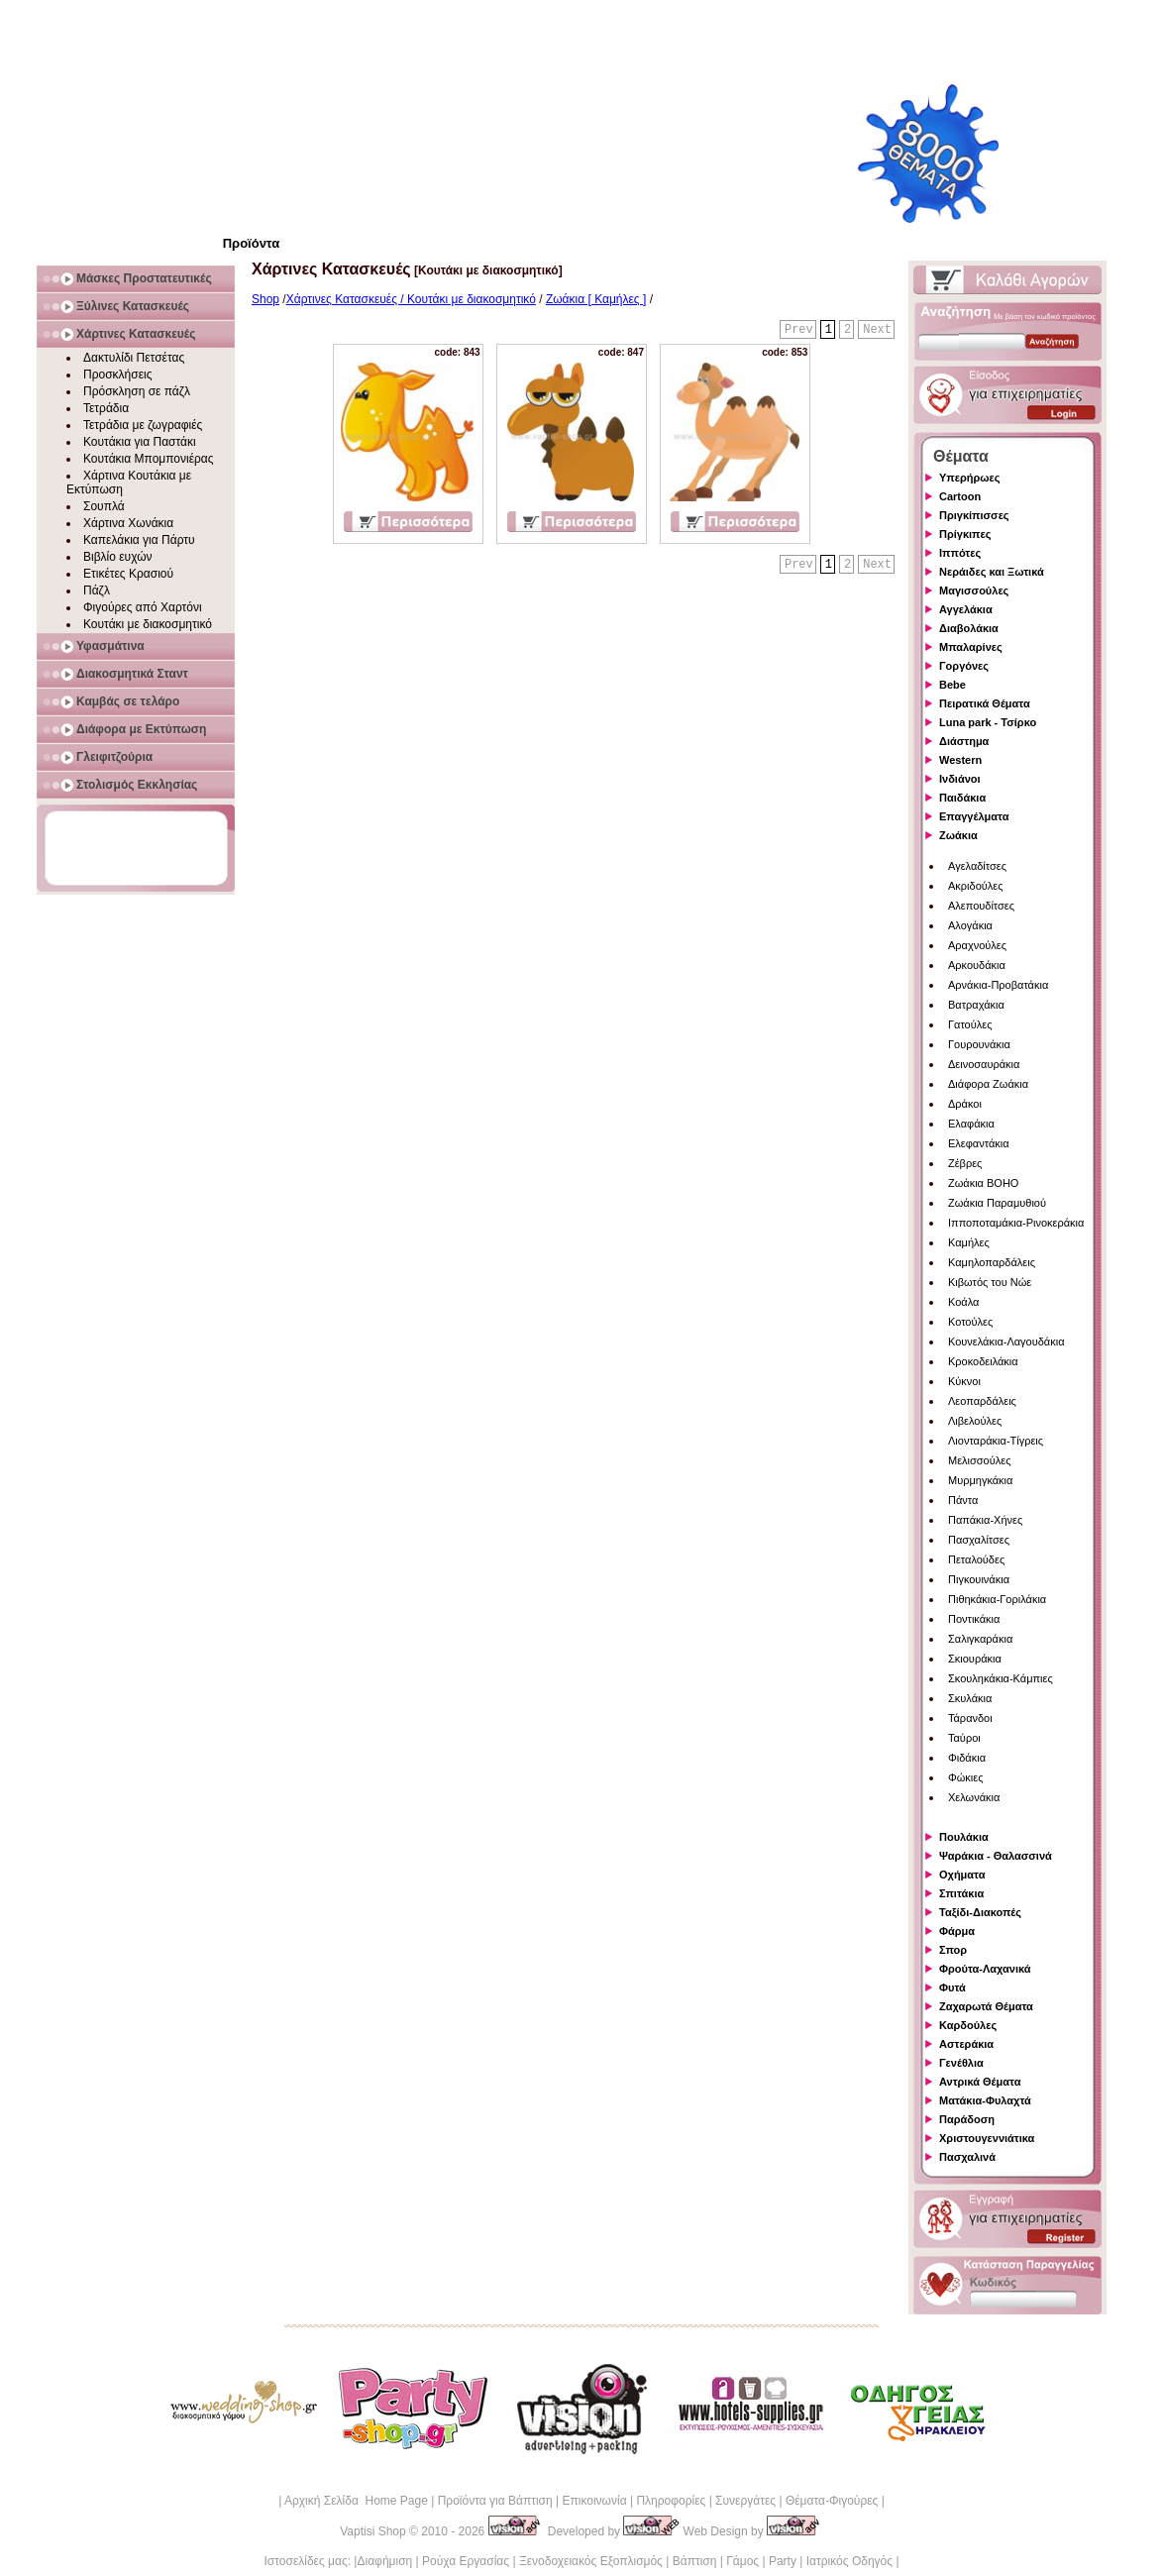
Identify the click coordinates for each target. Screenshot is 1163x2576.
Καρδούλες (968, 2025)
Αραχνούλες (977, 945)
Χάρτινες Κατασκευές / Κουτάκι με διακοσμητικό (411, 299)
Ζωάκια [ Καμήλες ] (596, 299)
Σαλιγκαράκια (980, 1639)
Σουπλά (104, 506)
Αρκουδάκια (976, 965)
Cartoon (960, 496)
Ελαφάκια (971, 1123)
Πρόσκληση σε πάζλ (136, 391)
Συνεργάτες (745, 2501)
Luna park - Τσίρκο (987, 722)
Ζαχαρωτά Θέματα (986, 2006)
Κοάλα (963, 1302)
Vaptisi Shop (373, 2531)
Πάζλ (96, 590)
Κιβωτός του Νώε (989, 1282)
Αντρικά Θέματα (979, 2082)
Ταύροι (964, 1738)
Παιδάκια (962, 798)
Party (782, 2561)
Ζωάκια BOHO (983, 1183)
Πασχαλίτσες (978, 1540)
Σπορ (953, 1950)
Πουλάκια (964, 1837)
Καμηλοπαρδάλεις (991, 1262)
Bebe (952, 685)
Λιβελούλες (975, 1421)
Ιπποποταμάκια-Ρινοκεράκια (1016, 1223)
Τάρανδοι (970, 1718)
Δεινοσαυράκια (983, 1064)
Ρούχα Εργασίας (465, 2561)
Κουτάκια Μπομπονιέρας (148, 459)
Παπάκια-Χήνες (985, 1520)
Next (877, 330)
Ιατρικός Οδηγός (849, 2561)
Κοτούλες (970, 1322)
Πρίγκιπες (965, 534)
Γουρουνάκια (979, 1044)
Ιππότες (960, 553)
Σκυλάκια (970, 1698)
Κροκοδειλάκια (983, 1361)
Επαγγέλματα (973, 816)
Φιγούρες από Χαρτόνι (142, 607)
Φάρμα (957, 1931)
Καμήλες (969, 1242)
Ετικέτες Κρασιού (128, 574)
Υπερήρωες (970, 477)
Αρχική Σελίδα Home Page (356, 2501)
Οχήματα (962, 1874)
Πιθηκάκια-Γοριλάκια (997, 1599)
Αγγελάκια (966, 609)
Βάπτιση (695, 2561)
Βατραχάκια (976, 1005)
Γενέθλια (961, 2063)
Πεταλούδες (976, 1559)
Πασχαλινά (967, 2157)
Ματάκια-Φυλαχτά (985, 2100)
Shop (265, 299)
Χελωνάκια (974, 1797)
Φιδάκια (967, 1758)
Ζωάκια (958, 835)
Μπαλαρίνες (971, 647)
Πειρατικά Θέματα (984, 703)
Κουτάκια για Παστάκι (139, 442)
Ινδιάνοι (960, 779)
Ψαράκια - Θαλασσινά (995, 1856)
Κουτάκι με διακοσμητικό (147, 624)
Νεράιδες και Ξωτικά (991, 572)
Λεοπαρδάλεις (982, 1401)
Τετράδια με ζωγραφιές (142, 425)
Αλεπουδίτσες (981, 906)
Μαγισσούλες (973, 590)
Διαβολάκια (969, 628)
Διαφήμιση (384, 2561)
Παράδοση (967, 2119)
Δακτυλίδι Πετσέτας (133, 358)
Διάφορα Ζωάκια (988, 1084)
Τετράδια (106, 408)
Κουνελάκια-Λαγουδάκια (1006, 1341)
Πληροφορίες (670, 2501)
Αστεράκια (966, 2044)
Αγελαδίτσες (977, 866)
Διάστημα (964, 741)
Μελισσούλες (979, 1460)
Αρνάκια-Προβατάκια (998, 985)
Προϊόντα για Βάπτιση (495, 2501)
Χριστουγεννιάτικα (986, 2138)
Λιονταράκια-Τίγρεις (995, 1441)
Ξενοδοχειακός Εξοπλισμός (591, 2561)
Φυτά (952, 1987)
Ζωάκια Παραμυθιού (997, 1203)
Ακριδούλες (976, 886)
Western (960, 760)
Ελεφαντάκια (978, 1143)
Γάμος (742, 2561)
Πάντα (963, 1500)
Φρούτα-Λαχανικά (985, 1969)
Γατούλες (970, 1024)
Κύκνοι (964, 1381)
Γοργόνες (964, 666)
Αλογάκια (970, 925)
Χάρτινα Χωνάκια (128, 523)
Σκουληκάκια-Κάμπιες (1000, 1678)
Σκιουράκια (975, 1658)
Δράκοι (965, 1104)
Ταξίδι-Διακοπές (980, 1912)
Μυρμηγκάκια (980, 1480)
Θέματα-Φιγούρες (832, 2501)
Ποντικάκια (974, 1619)
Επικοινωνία (594, 2501)
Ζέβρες (965, 1163)
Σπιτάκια (961, 1893)
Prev (799, 330)
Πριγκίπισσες (974, 515)
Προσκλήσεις (117, 374)
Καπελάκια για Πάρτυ (139, 540)
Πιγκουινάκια (978, 1579)
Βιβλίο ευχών (118, 557)
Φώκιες (966, 1777)
